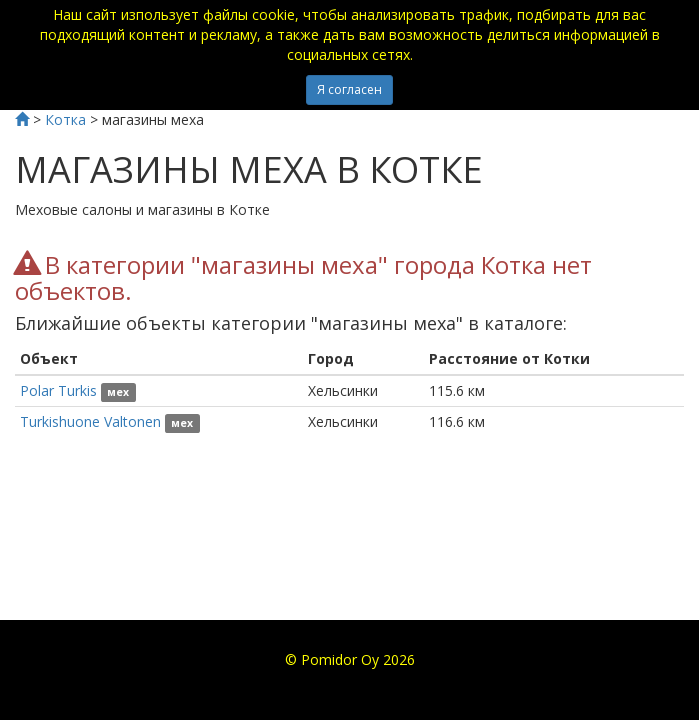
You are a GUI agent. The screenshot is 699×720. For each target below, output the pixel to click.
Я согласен (349, 89)
